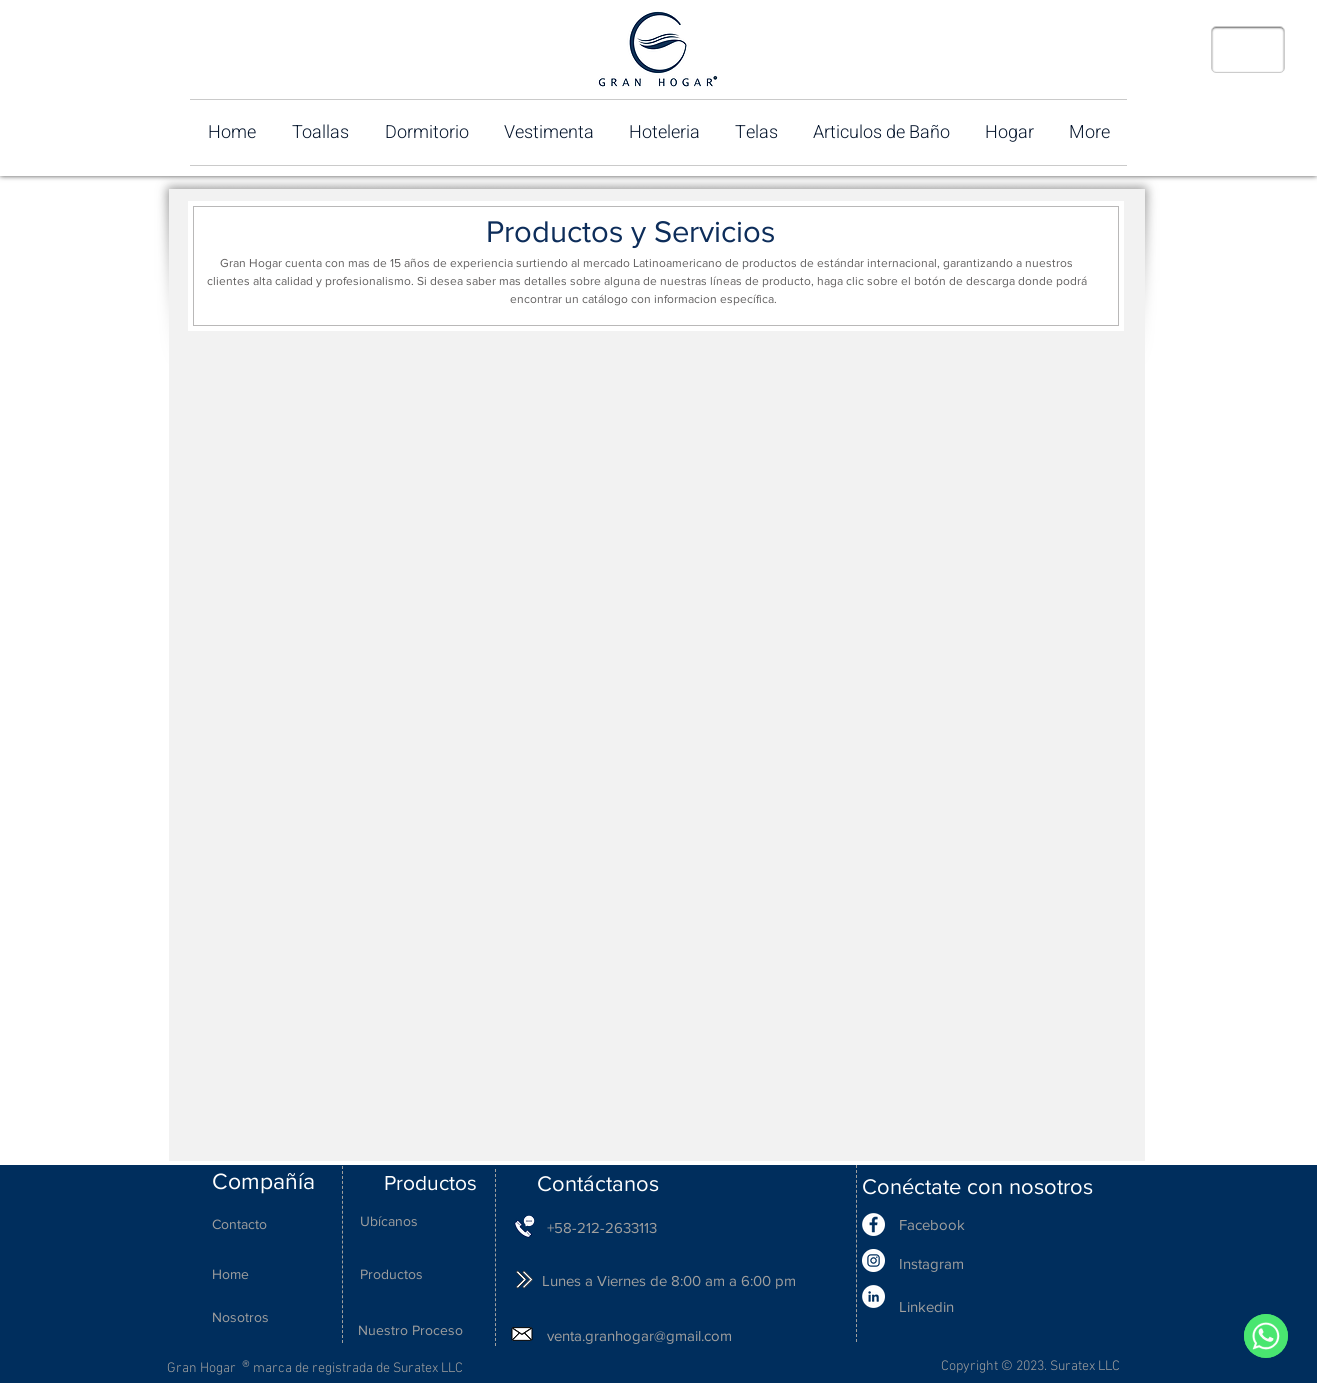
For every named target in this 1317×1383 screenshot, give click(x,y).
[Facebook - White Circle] (873, 1224)
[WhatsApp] (1266, 1336)
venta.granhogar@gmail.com (639, 1335)
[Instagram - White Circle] (873, 1260)
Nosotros (240, 1317)
